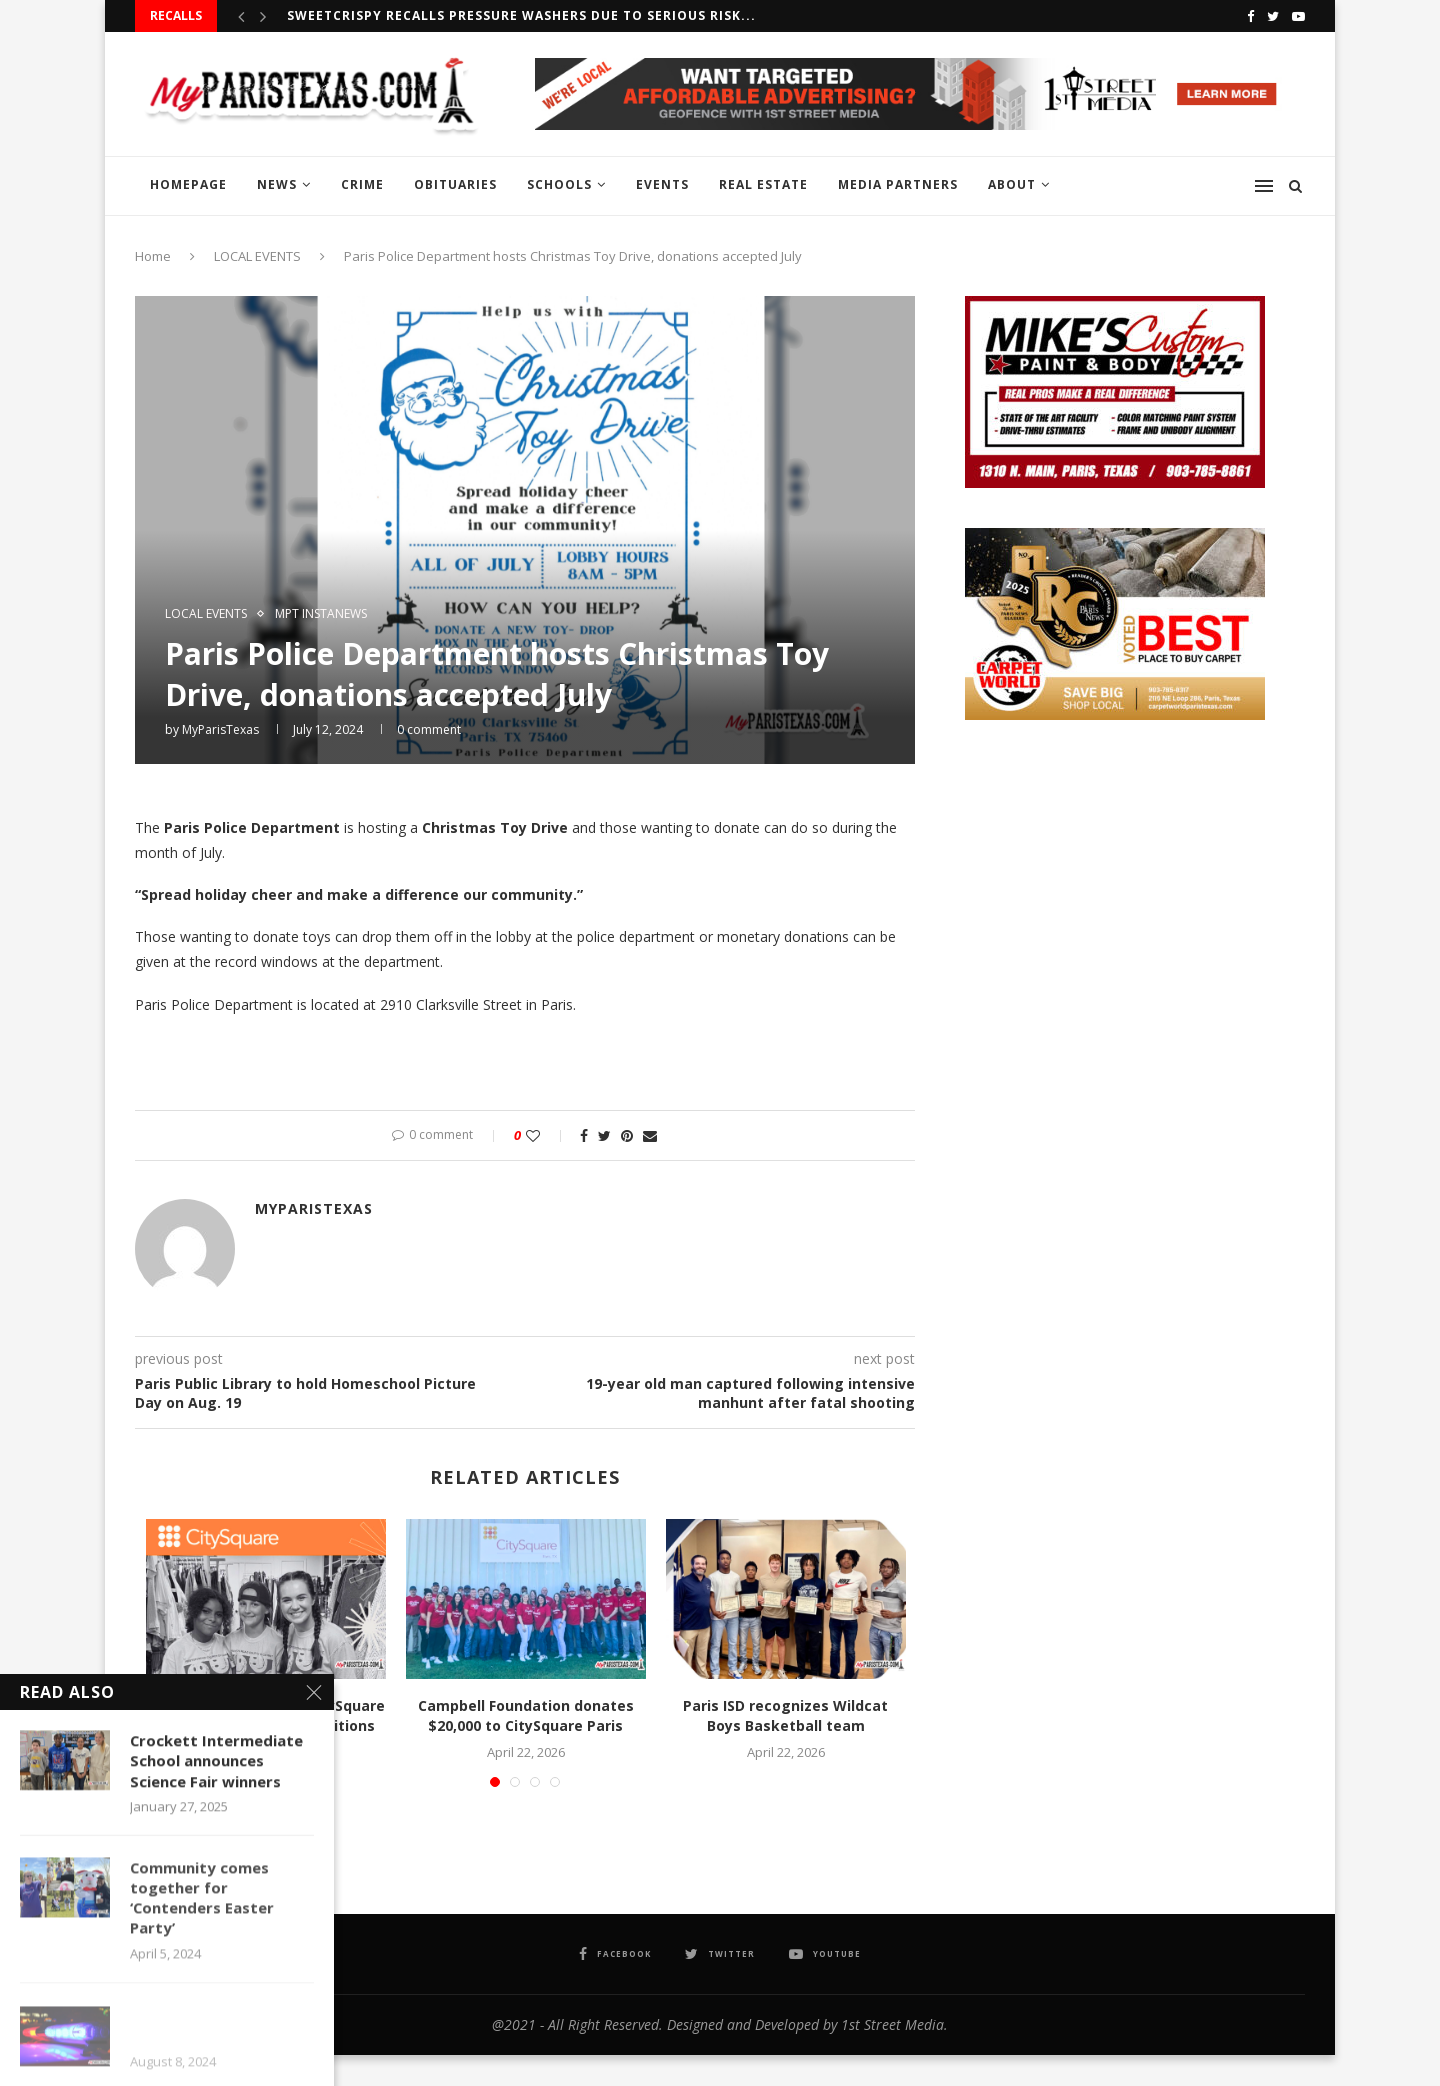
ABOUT (1012, 184)
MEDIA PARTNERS (898, 184)
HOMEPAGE (188, 184)
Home (153, 256)
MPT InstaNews (321, 614)
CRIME (362, 184)
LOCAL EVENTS (257, 256)
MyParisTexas (220, 729)
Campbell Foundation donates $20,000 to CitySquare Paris (526, 1715)
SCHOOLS (559, 184)
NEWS (277, 184)
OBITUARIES (455, 184)
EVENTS (662, 184)
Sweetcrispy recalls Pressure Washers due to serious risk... (521, 15)
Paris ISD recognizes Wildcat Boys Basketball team (785, 1715)
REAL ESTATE (763, 184)
